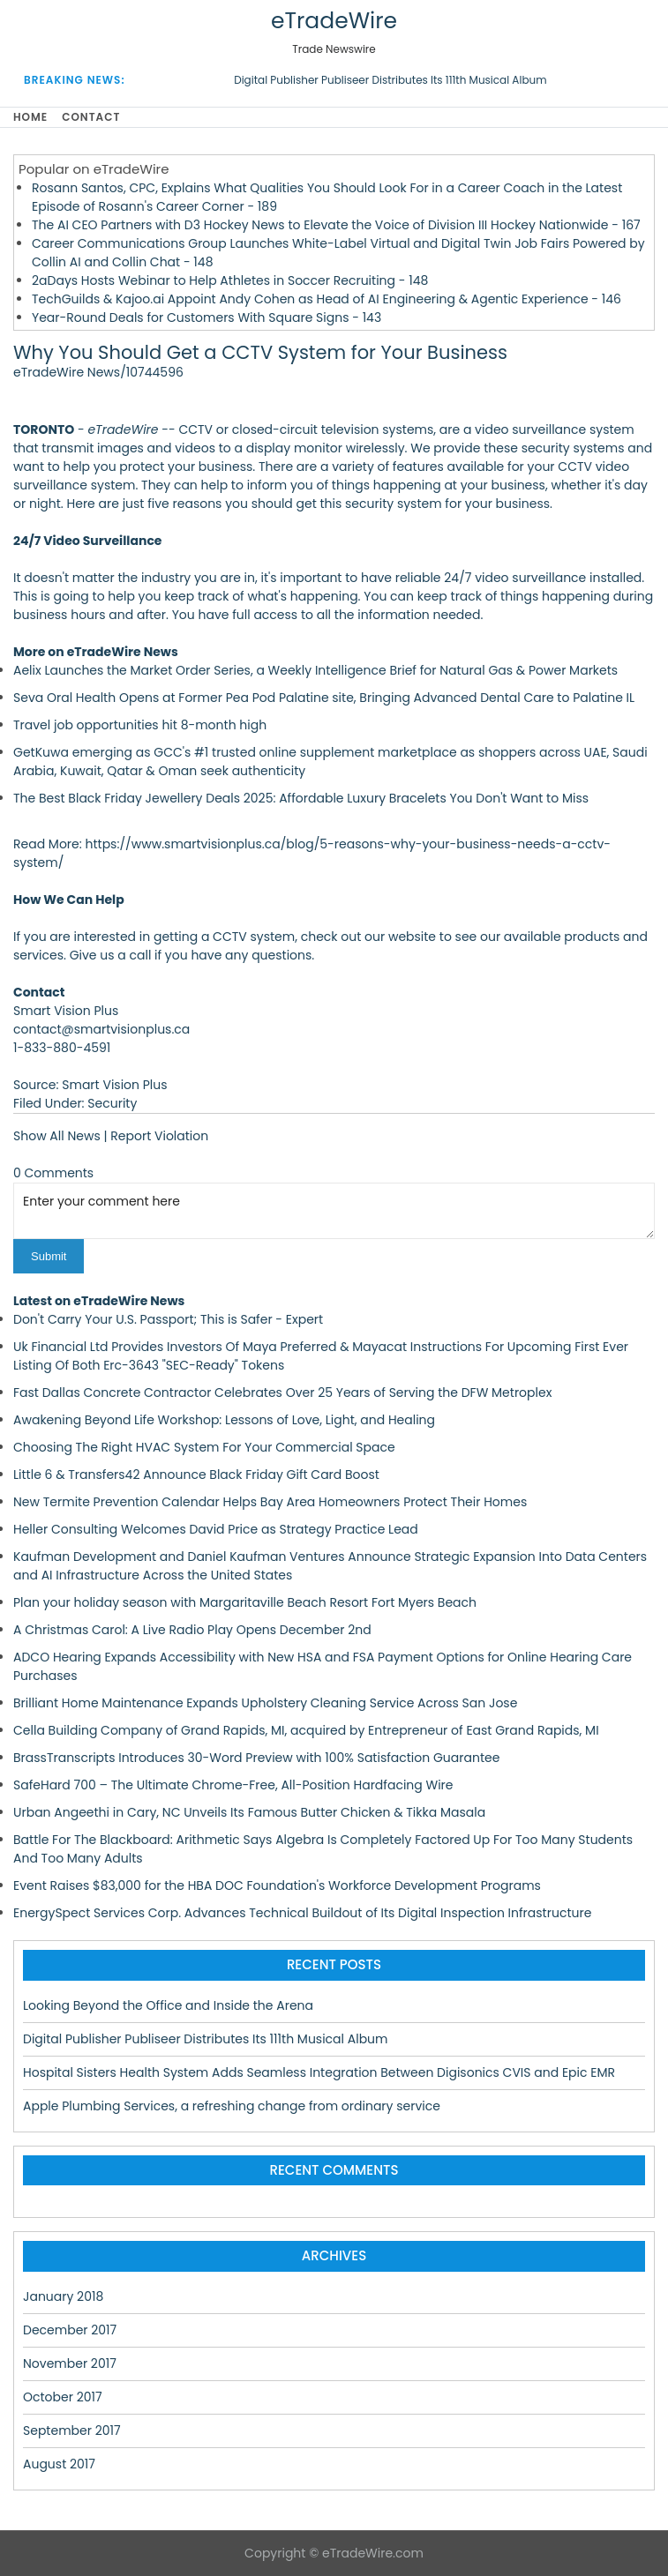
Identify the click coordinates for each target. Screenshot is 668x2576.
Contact (91, 116)
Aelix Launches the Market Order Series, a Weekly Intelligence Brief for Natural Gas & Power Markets (315, 670)
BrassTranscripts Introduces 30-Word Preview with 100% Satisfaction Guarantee (256, 1757)
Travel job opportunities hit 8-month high (139, 725)
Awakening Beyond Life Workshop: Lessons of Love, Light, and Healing (224, 1420)
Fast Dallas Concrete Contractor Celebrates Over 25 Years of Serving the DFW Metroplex (282, 1392)
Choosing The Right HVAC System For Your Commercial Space (204, 1447)
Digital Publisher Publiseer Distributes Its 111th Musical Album (390, 79)
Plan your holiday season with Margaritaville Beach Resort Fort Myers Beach (245, 1602)
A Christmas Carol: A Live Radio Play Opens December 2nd (192, 1630)
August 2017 (59, 2464)
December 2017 (69, 2330)
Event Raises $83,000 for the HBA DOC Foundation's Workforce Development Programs (277, 1885)
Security (112, 1103)
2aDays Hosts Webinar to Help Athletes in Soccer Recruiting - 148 (230, 280)
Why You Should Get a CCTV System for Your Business (260, 352)
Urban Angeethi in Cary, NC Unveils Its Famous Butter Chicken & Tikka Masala (249, 1812)
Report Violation (159, 1136)
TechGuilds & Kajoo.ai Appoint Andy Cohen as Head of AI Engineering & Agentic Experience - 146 (326, 299)
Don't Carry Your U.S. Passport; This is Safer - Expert (168, 1319)
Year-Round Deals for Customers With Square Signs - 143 (206, 317)
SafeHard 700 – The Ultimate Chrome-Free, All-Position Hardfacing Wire (233, 1785)
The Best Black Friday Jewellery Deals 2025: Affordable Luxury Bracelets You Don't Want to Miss (301, 798)
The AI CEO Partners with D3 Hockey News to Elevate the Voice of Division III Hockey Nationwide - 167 (336, 225)
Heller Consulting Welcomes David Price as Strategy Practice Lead (215, 1529)
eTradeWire (334, 20)
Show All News (57, 1136)
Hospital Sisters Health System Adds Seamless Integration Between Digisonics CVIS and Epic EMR (319, 2072)
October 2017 (62, 2397)
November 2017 (69, 2363)
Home (30, 116)
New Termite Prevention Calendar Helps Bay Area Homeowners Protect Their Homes (270, 1502)
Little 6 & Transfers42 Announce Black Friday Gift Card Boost (196, 1474)
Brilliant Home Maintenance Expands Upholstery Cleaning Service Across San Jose (265, 1703)
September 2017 (72, 2430)
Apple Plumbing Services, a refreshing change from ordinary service (231, 2106)
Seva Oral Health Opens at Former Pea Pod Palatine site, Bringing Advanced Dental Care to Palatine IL (323, 697)
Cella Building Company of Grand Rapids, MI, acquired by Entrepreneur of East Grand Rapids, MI (306, 1730)
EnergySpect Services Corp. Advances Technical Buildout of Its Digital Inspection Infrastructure (302, 1913)
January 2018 (63, 2296)
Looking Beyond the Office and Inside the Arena (168, 2005)
